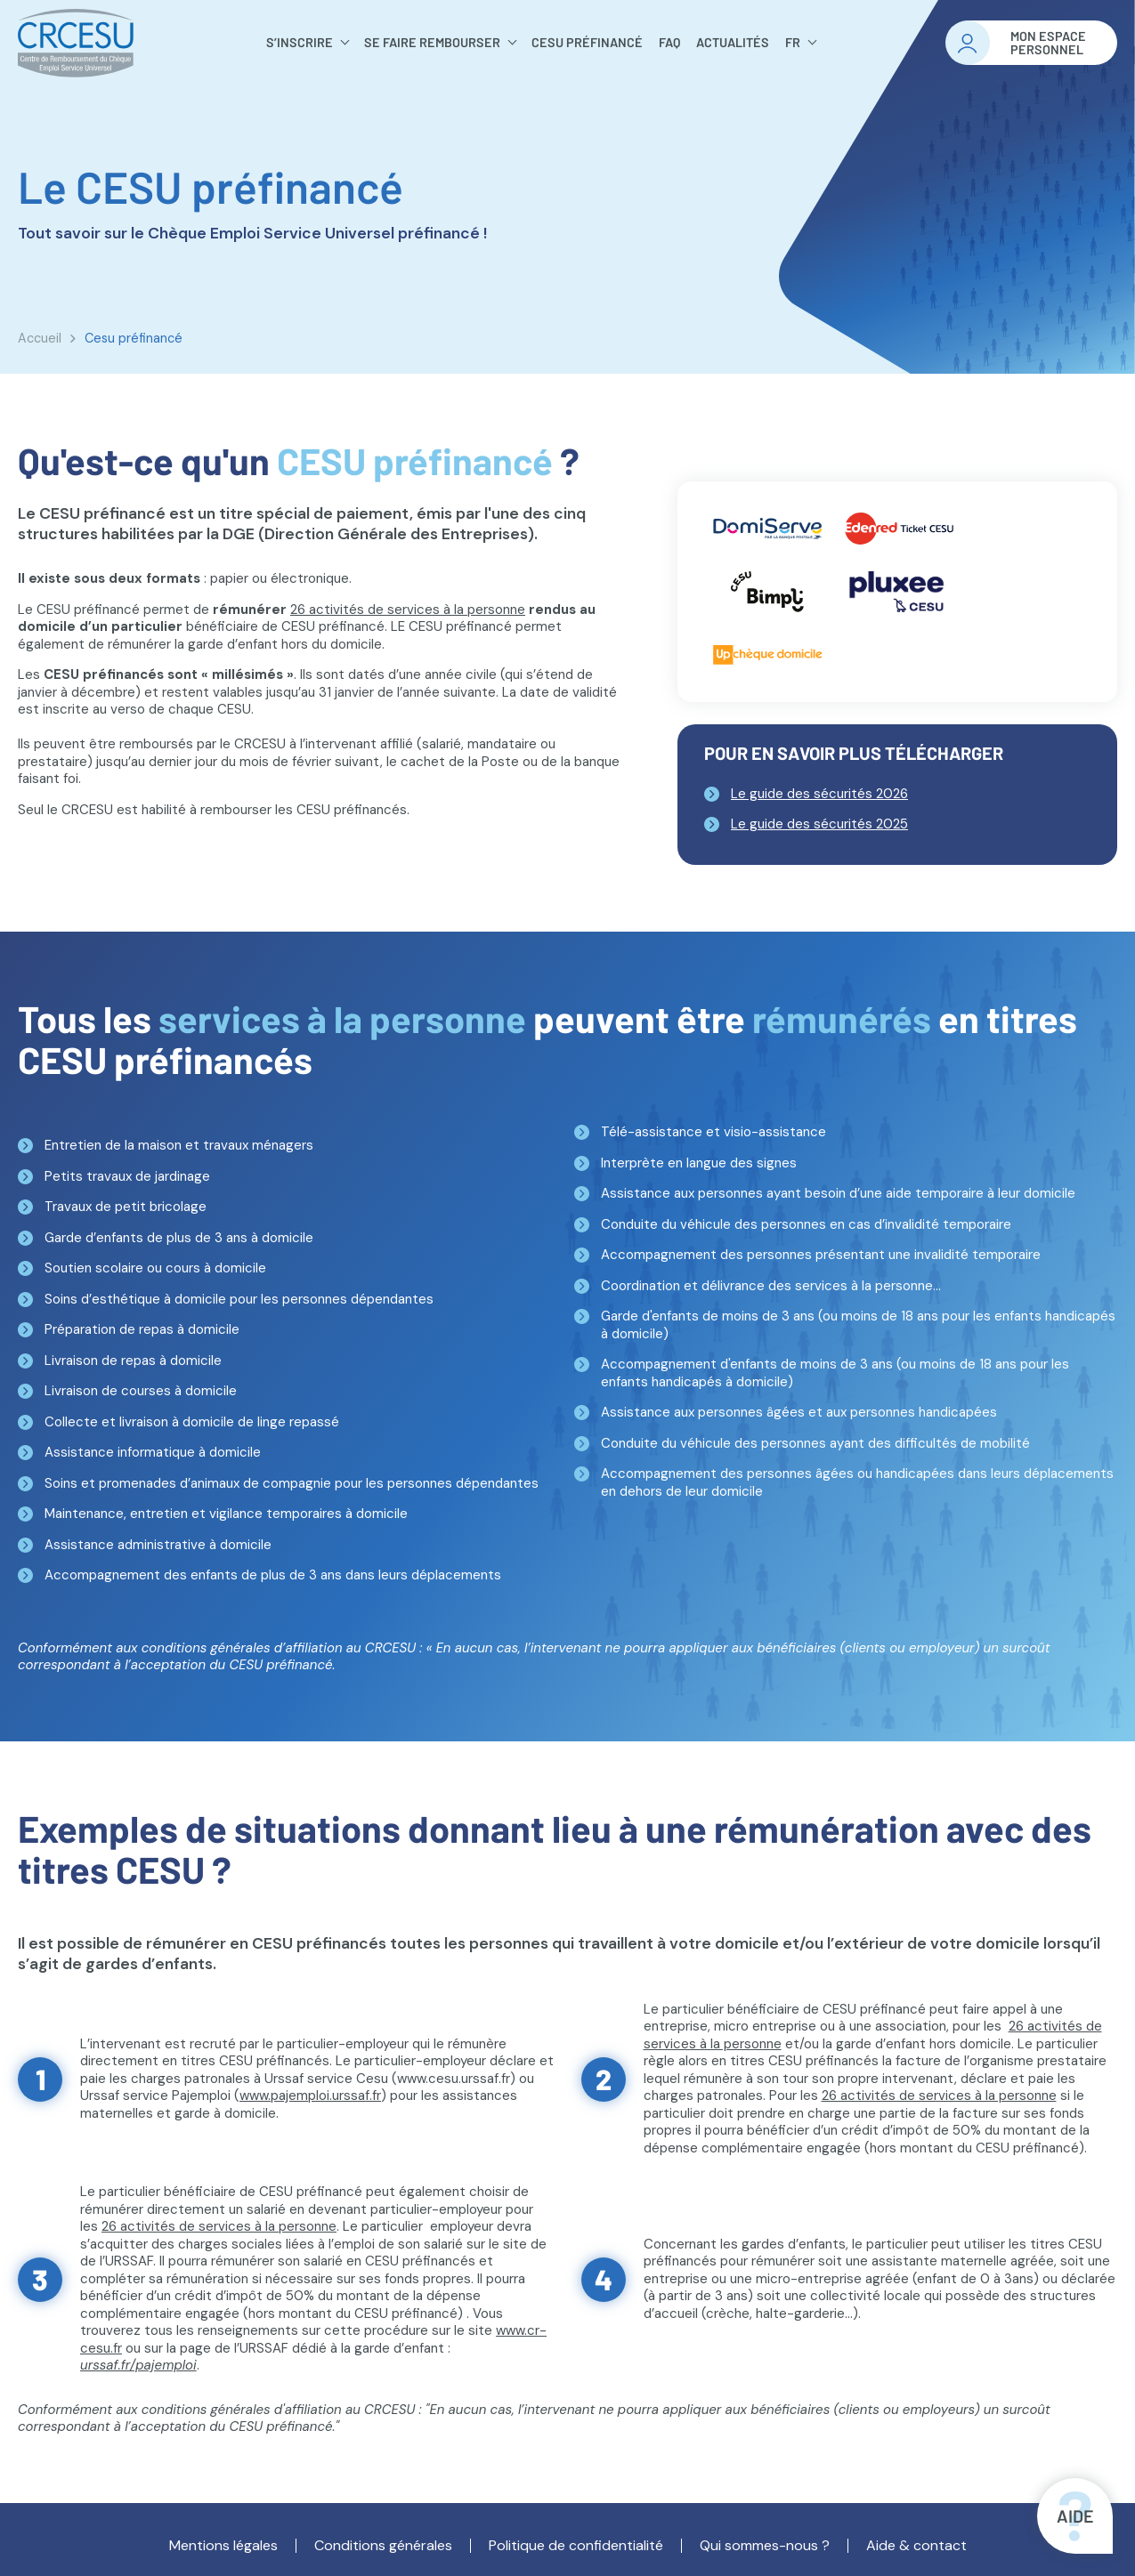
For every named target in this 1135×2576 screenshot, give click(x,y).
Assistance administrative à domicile (158, 1545)
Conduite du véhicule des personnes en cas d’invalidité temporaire (806, 1224)
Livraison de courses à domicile (141, 1391)
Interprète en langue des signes (699, 1163)
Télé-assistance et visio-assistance (713, 1132)
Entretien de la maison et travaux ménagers (179, 1145)
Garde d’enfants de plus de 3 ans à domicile (179, 1238)
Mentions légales (223, 2546)
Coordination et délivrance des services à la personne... (771, 1286)
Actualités (732, 42)
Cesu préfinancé (587, 42)
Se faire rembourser (432, 42)
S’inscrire (299, 42)
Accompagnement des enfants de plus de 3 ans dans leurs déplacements (273, 1575)
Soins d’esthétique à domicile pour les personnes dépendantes (239, 1299)
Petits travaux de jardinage (127, 1176)
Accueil (39, 338)
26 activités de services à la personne (407, 609)
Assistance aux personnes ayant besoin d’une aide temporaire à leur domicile (838, 1193)
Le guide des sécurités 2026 (819, 794)
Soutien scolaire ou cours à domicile (155, 1268)
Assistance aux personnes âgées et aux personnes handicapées (799, 1412)
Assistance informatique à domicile (153, 1452)
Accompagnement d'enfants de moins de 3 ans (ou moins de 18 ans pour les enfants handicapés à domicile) (835, 1373)
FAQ (669, 42)
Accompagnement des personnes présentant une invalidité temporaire (821, 1255)
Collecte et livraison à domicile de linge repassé (192, 1422)
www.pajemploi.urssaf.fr (310, 2095)
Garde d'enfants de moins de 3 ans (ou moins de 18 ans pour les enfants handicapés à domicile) (858, 1325)
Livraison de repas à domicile (133, 1360)
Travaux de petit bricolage (126, 1206)
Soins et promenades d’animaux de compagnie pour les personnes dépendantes (292, 1483)
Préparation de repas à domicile (142, 1329)
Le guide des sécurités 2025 (819, 824)
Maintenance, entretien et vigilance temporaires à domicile (226, 1513)
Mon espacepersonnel (1048, 43)
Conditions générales (383, 2546)
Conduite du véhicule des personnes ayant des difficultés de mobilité (815, 1443)
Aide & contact (916, 2546)
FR (792, 42)
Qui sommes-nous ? (765, 2546)
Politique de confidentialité (576, 2546)
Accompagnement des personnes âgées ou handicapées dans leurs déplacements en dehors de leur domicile (857, 1482)
